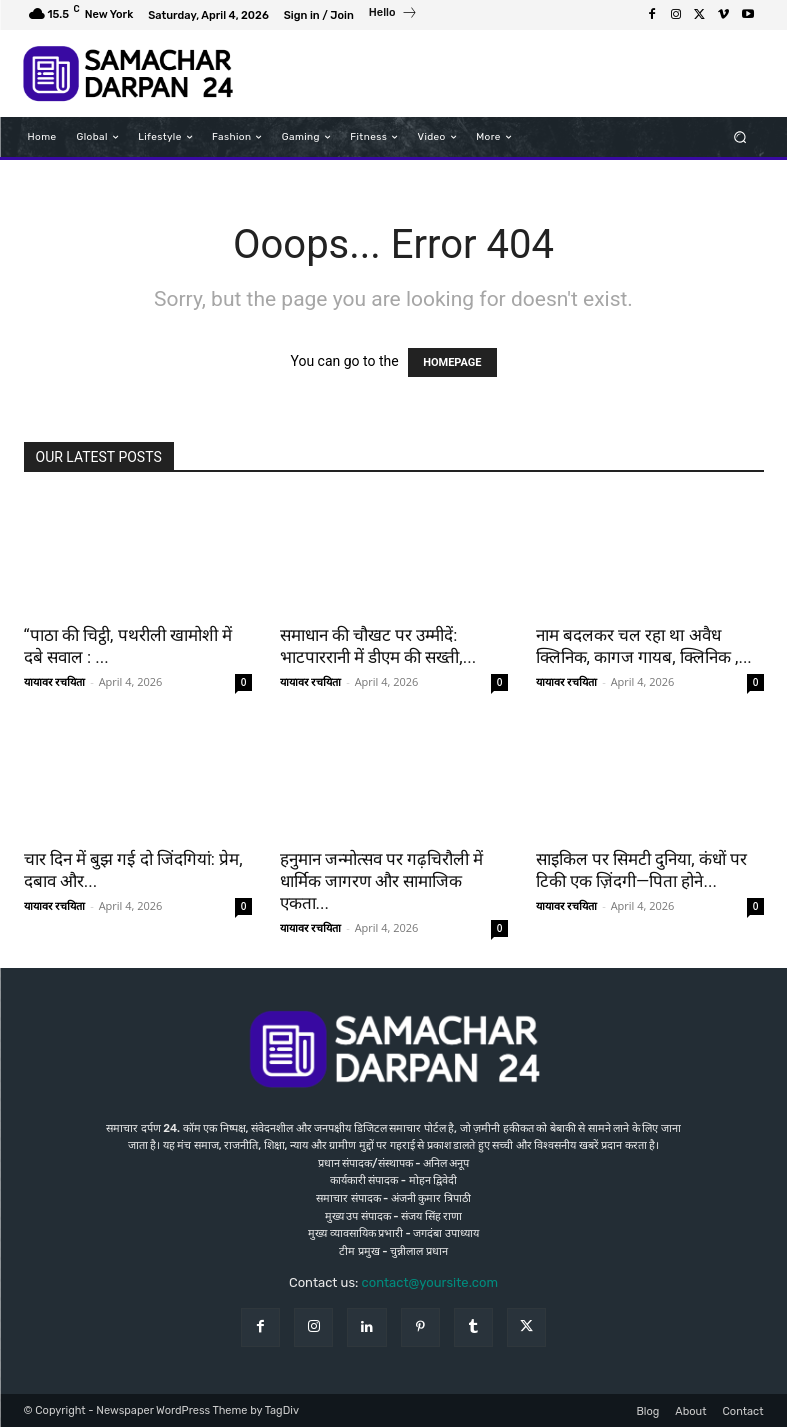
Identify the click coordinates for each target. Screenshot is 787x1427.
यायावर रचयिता (55, 681)
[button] (739, 137)
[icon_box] (393, 15)
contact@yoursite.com (430, 1282)
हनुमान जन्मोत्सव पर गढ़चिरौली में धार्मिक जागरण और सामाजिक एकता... (382, 881)
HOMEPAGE (452, 362)
